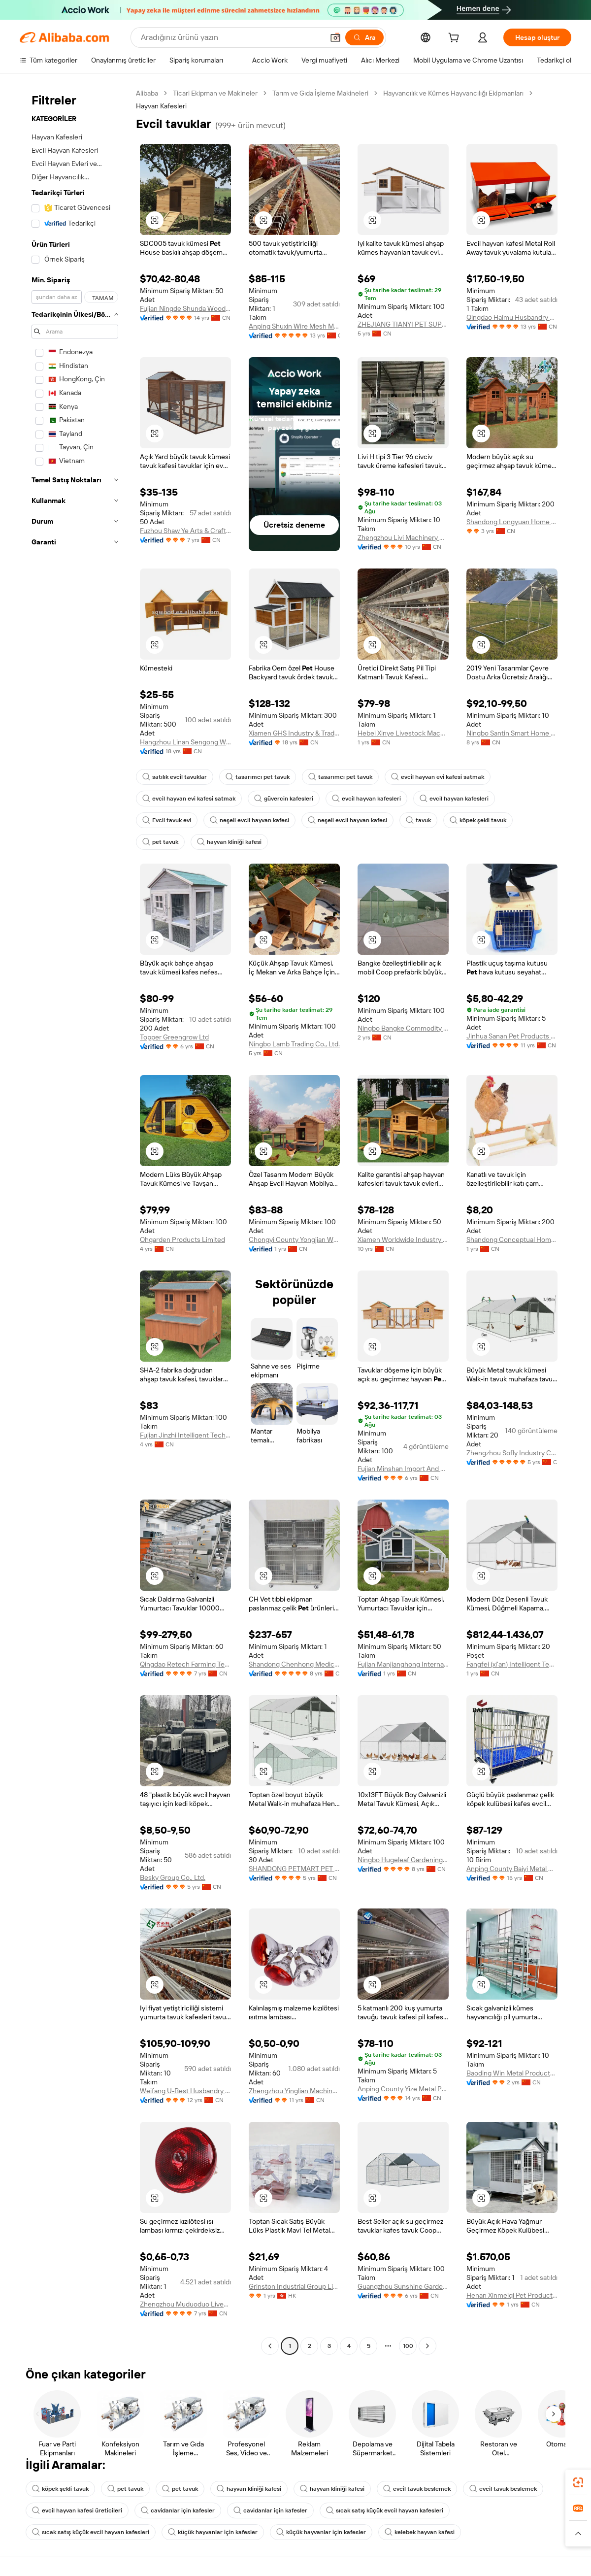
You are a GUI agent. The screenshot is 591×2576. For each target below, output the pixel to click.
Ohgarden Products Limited (182, 1239)
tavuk (418, 820)
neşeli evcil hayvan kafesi (249, 820)
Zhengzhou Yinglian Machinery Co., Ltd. (294, 2091)
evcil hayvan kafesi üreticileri (77, 2510)
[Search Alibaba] (231, 37)
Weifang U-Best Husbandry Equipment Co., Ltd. (185, 2091)
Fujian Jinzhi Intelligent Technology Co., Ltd (185, 1435)
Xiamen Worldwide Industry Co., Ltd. (403, 1239)
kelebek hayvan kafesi (420, 2532)
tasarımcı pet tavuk (258, 777)
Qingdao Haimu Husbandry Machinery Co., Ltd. (512, 317)
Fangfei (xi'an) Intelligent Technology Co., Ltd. (512, 1664)
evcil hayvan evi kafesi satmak (437, 777)
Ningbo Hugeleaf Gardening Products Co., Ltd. (403, 1860)
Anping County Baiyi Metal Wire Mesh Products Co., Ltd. (512, 1869)
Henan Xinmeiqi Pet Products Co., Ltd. (512, 2295)
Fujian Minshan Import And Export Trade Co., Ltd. (403, 1468)
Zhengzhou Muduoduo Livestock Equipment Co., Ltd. (185, 2304)
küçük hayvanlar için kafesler (213, 2532)
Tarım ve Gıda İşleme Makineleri (320, 93)
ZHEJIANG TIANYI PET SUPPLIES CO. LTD (403, 324)
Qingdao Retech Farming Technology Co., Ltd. (185, 1664)
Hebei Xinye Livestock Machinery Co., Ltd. (403, 733)
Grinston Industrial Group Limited (294, 2286)
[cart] (455, 39)
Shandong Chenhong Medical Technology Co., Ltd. (294, 1664)
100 (408, 2345)
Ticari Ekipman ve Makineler (215, 93)
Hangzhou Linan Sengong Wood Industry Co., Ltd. (185, 742)
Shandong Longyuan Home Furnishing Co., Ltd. (512, 522)
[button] (335, 37)
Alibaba (147, 93)
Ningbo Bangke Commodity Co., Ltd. (403, 1028)
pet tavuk (160, 842)
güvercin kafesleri (283, 799)
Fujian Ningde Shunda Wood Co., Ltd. (185, 308)
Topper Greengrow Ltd (174, 1037)
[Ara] (364, 37)
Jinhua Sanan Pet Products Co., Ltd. (512, 1036)
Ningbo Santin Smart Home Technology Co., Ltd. (512, 733)
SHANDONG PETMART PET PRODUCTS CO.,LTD (294, 1869)
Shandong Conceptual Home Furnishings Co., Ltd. (512, 1239)
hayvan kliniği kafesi (229, 842)
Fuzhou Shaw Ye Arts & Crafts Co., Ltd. (185, 531)
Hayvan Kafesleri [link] (161, 106)
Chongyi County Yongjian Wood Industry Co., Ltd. (294, 1239)
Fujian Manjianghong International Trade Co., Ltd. (403, 1664)
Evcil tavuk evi (166, 820)
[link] (578, 2482)
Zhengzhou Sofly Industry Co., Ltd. (512, 1453)
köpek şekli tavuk (478, 820)
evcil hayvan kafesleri (366, 799)
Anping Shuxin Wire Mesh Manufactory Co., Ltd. (294, 326)
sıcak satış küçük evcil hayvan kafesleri (384, 2510)
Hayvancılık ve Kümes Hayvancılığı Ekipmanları (453, 93)
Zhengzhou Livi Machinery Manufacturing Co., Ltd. (403, 537)
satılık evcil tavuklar (174, 777)
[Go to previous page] (270, 2346)
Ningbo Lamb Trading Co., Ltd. (294, 1044)
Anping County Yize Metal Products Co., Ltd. (403, 2089)
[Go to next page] (427, 2346)
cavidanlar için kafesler (178, 2510)
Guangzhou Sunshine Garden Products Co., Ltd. (403, 2286)
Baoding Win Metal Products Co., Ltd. (512, 2073)
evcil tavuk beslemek (417, 2489)
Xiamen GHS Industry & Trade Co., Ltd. (294, 733)
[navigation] (75, 1221)
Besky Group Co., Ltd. (172, 1877)
